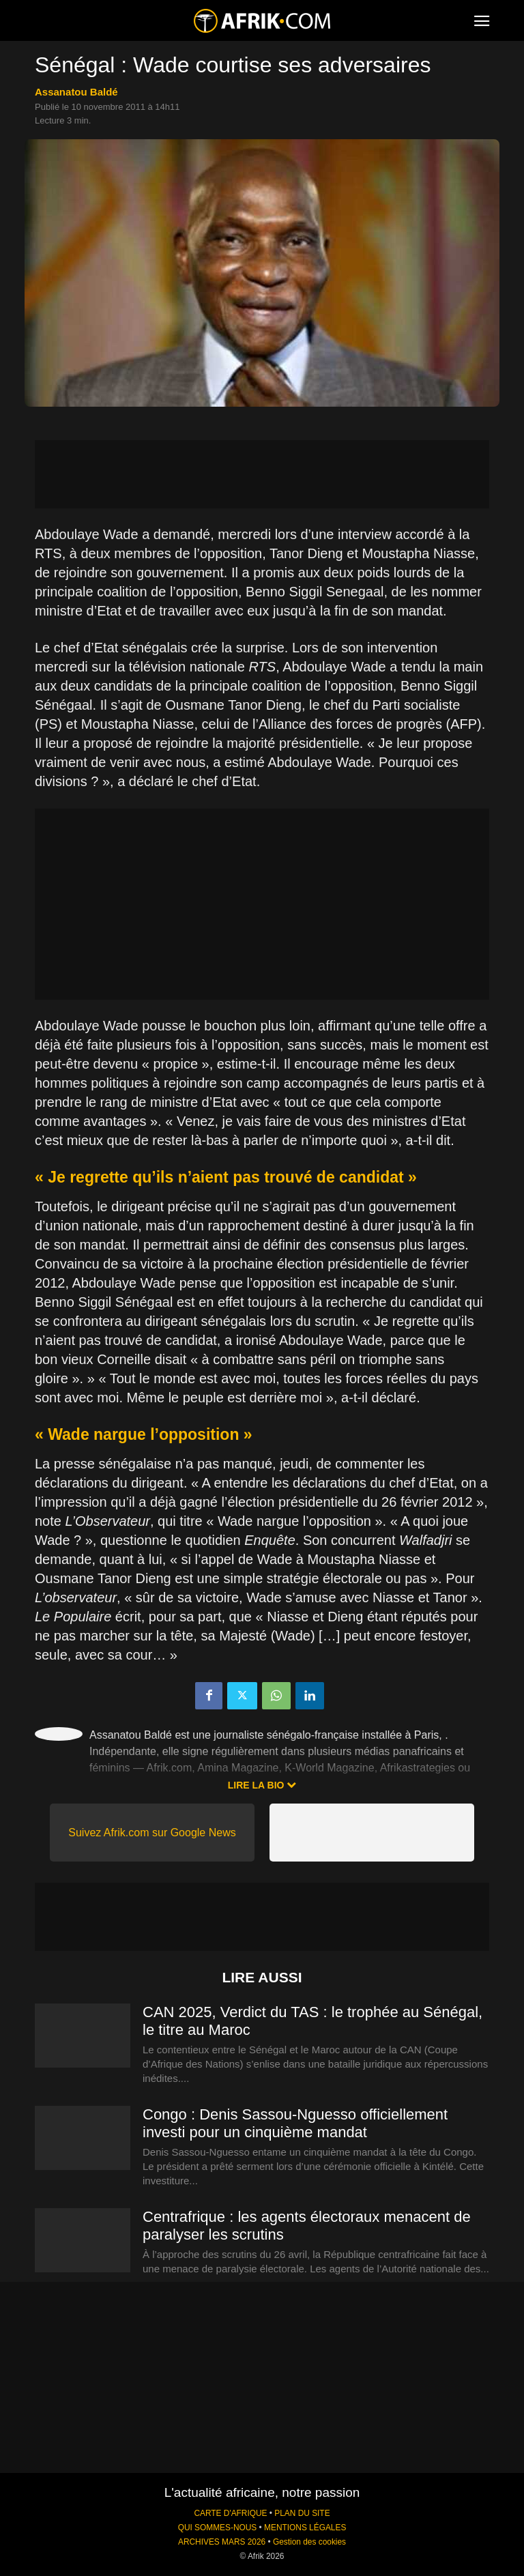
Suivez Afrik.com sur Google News (151, 1832)
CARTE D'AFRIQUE (230, 2513)
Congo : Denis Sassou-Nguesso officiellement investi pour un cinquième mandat (295, 2123)
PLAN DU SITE (302, 2513)
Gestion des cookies (309, 2542)
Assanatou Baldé (76, 92)
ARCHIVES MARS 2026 (221, 2542)
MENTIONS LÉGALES (305, 2527)
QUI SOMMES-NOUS (217, 2527)
